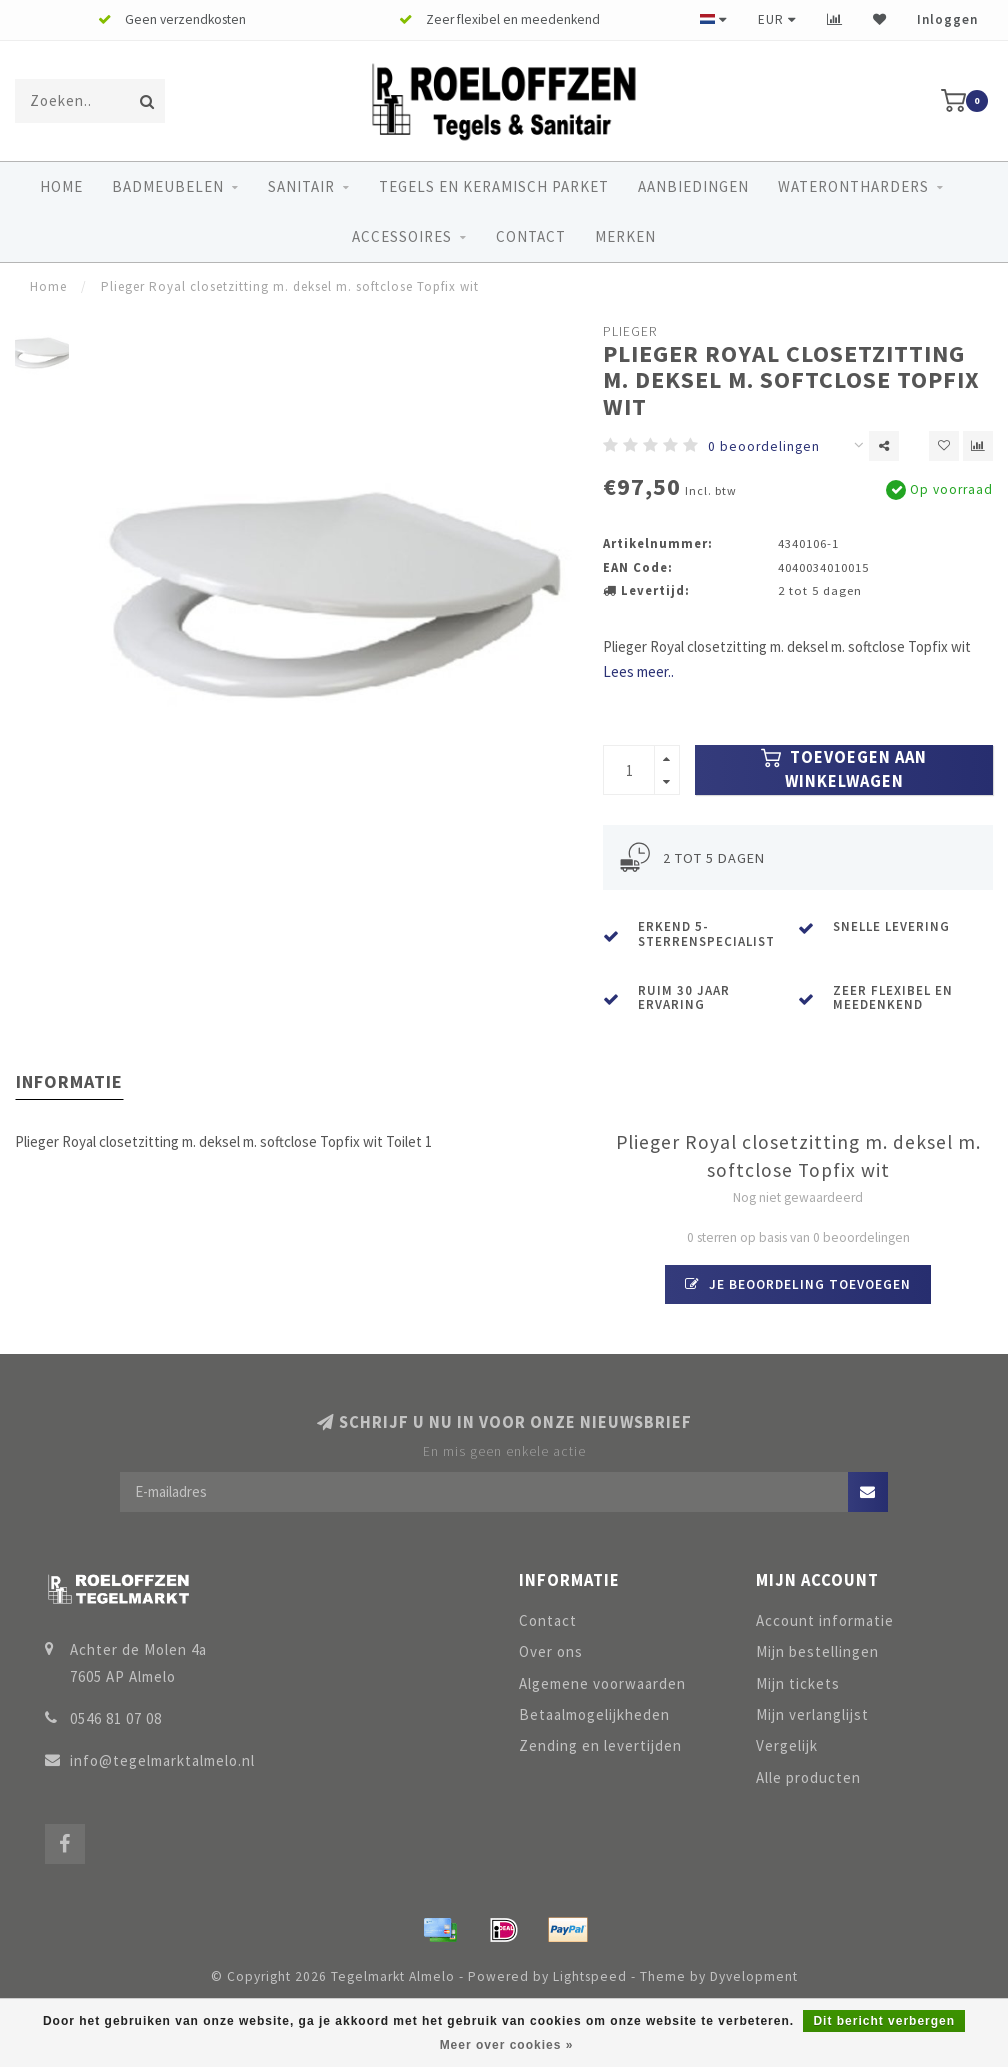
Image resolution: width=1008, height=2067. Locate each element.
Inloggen (947, 19)
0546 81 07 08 (116, 1718)
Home (61, 186)
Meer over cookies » (507, 2045)
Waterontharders (853, 186)
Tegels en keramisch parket (494, 186)
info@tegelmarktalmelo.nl (162, 1760)
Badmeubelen (168, 186)
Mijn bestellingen (817, 1651)
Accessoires (402, 236)
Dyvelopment (754, 1976)
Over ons (551, 1651)
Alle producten (808, 1777)
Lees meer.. (638, 671)
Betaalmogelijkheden (594, 1714)
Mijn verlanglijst (812, 1714)
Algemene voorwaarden (602, 1683)
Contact (531, 236)
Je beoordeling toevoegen (798, 1284)
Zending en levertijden (600, 1745)
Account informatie (825, 1620)
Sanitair (301, 186)
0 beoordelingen (764, 446)
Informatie (69, 1081)
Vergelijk (787, 1745)
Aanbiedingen (693, 186)
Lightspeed (590, 1976)
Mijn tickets (798, 1683)
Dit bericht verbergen (884, 2021)
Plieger (630, 331)
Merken (625, 236)
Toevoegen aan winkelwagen (844, 769)
